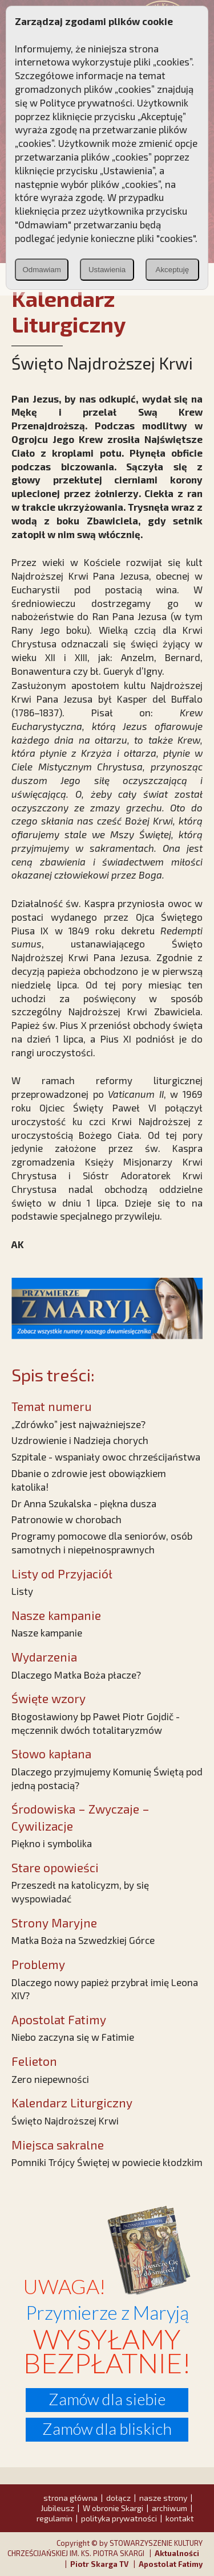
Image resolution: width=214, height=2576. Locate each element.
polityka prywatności (119, 2518)
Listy (22, 1591)
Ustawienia (107, 269)
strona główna (70, 2498)
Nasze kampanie (46, 1632)
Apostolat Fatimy (171, 2564)
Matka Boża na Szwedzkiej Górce (83, 1940)
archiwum (169, 2508)
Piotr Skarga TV (99, 2564)
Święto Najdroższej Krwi (65, 2120)
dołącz (118, 2498)
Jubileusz (57, 2508)
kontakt (179, 2518)
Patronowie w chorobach (66, 1519)
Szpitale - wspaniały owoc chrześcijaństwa (105, 1456)
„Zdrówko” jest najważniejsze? (78, 1424)
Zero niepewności (50, 2079)
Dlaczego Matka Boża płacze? (76, 1674)
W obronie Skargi (113, 2508)
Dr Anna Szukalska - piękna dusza (83, 1503)
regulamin (54, 2518)
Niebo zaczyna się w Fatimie (72, 2036)
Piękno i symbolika (51, 1843)
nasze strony (163, 2498)
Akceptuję (172, 269)
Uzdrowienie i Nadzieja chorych (79, 1440)
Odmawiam (41, 269)
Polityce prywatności (86, 102)
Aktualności (177, 2553)
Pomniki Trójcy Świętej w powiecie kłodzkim (107, 2162)
